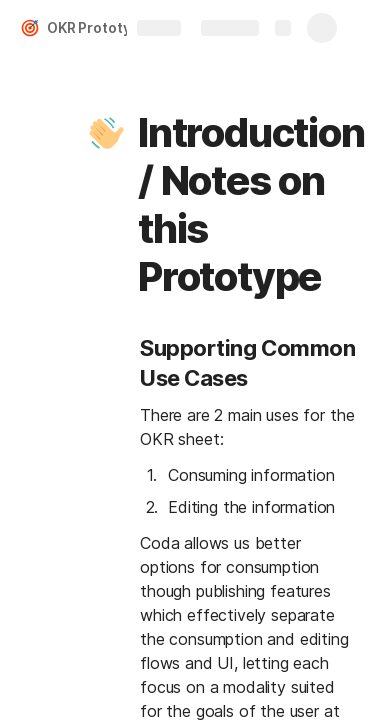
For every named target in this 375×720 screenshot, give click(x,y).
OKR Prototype (97, 27)
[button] (107, 133)
